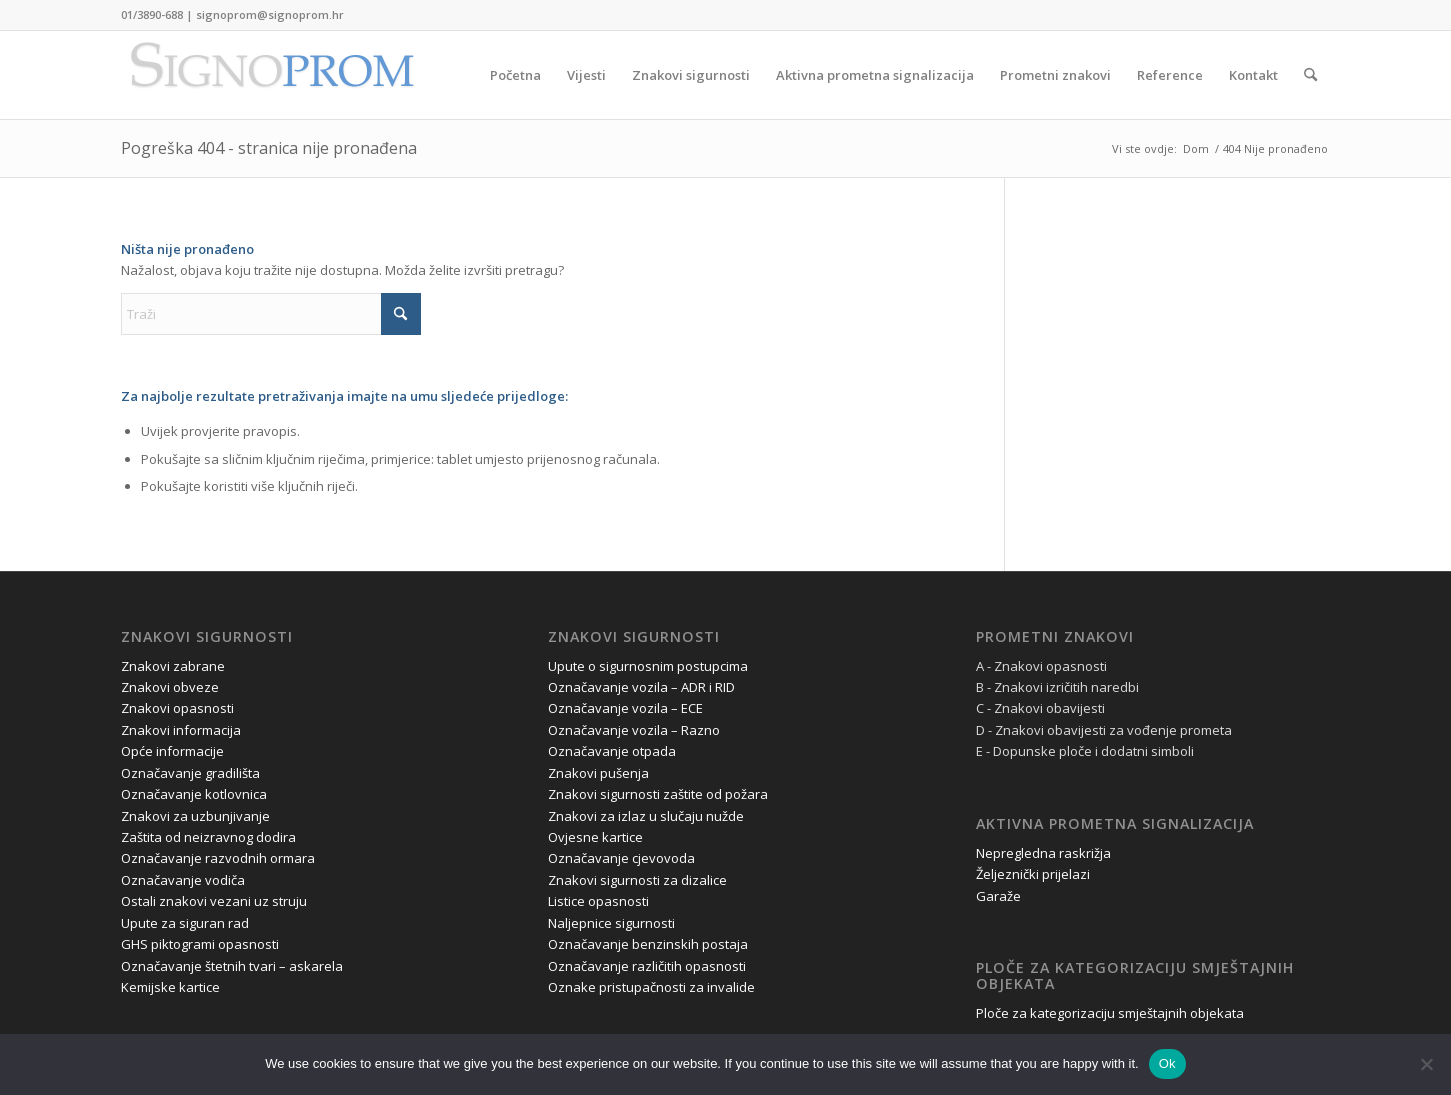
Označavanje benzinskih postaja (648, 944)
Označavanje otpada (612, 751)
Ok (1167, 1063)
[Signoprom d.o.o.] (271, 75)
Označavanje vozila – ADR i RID (641, 687)
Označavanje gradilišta (190, 773)
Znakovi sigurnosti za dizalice (637, 880)
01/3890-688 (152, 14)
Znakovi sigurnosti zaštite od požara (658, 794)
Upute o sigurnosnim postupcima (648, 666)
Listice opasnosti (598, 901)
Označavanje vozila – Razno (634, 730)
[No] (1426, 1064)
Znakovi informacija (181, 730)
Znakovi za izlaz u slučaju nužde (646, 816)
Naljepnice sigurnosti (611, 923)
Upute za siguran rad (185, 923)
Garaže (998, 896)
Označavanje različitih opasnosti (647, 966)
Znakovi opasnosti (177, 708)
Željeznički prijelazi (1033, 874)
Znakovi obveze (170, 687)
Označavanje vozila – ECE (625, 708)
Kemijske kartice (170, 987)
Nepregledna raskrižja (1043, 853)
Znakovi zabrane (173, 666)
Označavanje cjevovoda (621, 858)
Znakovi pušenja (598, 773)
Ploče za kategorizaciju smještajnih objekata (1110, 1013)
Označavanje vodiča (183, 880)
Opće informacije (172, 751)
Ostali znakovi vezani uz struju (214, 901)
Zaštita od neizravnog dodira (208, 837)
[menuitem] (515, 75)
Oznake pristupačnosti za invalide (651, 987)
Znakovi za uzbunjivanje (195, 816)
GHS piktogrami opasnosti (200, 944)
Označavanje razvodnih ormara (218, 858)
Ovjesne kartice (595, 837)
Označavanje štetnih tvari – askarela (232, 966)
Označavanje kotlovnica (194, 794)
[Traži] (1310, 75)
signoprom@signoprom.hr (270, 14)
